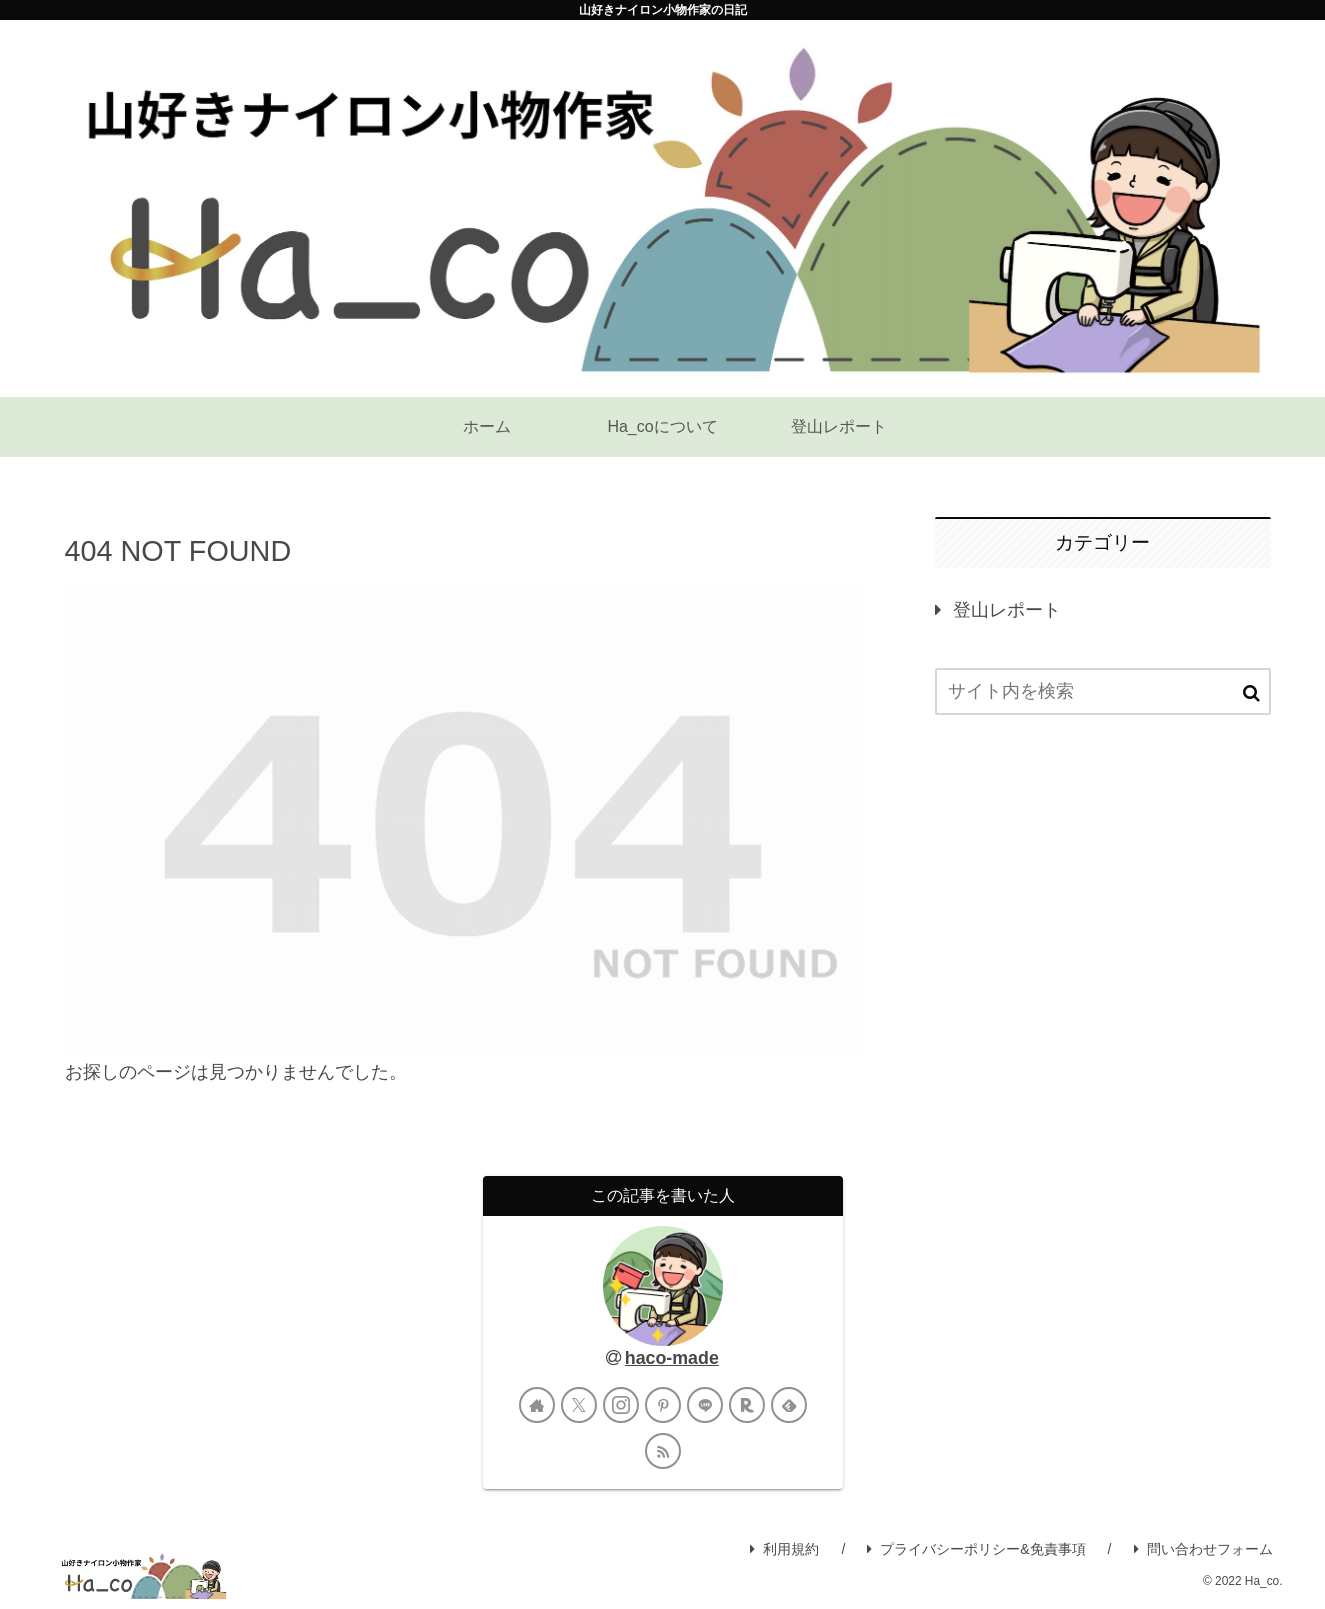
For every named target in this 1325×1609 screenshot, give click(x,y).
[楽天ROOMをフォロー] (747, 1405)
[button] (1251, 693)
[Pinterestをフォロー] (663, 1405)
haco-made (672, 1358)
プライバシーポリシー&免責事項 (976, 1549)
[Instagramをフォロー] (621, 1405)
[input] (1103, 691)
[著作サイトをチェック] (537, 1405)
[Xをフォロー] (579, 1405)
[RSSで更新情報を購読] (663, 1451)
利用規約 (784, 1549)
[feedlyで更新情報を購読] (789, 1405)
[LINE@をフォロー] (705, 1405)
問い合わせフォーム (1203, 1549)
